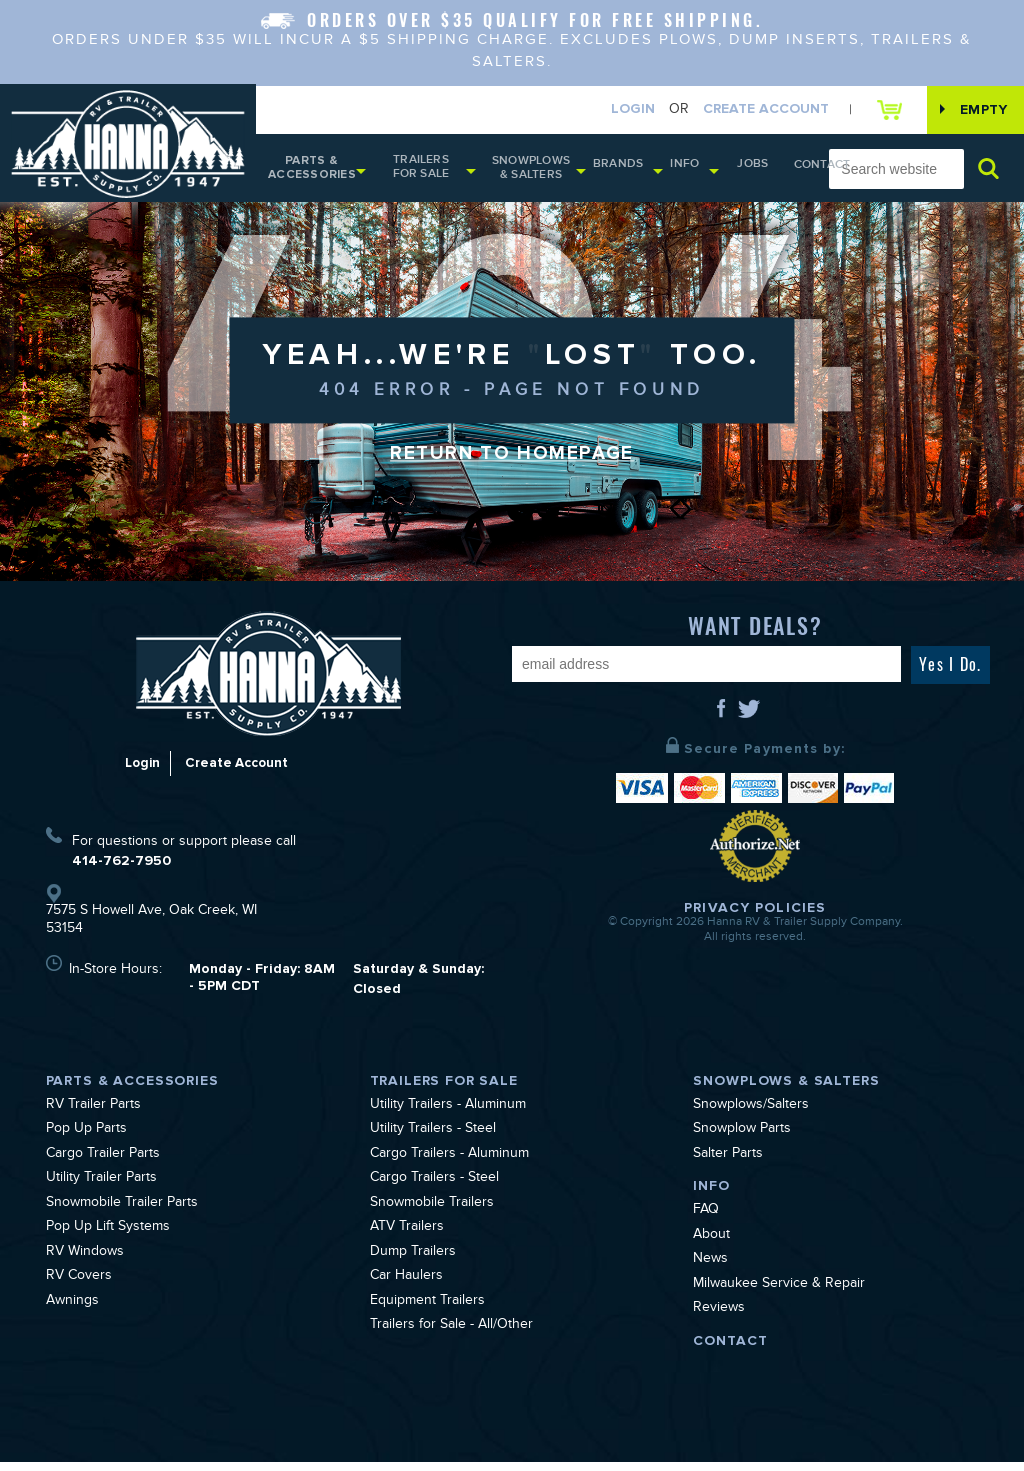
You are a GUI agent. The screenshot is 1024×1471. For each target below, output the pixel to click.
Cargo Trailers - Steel (434, 1189)
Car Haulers (406, 1287)
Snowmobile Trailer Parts (122, 1213)
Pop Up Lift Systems (108, 1238)
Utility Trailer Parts (101, 1189)
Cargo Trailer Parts (103, 1164)
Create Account (751, 110)
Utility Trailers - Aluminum (448, 1115)
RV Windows (85, 1262)
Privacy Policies (755, 917)
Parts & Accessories (311, 172)
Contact (792, 171)
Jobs (739, 170)
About (711, 1245)
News (710, 1270)
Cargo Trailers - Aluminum (449, 1164)
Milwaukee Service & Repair (779, 1294)
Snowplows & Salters (537, 172)
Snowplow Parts (742, 1140)
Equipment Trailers (427, 1311)
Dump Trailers (413, 1262)
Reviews (719, 1319)
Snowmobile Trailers (432, 1213)
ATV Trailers (407, 1238)
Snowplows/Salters (751, 1115)
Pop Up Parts (86, 1140)
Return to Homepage (512, 464)
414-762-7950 (121, 869)
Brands (619, 170)
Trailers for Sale (423, 171)
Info (678, 170)
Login (618, 110)
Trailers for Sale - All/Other (451, 1336)
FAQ (706, 1221)
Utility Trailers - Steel (433, 1140)
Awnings (72, 1311)
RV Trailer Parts (93, 1115)
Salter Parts (728, 1164)
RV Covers (79, 1287)
